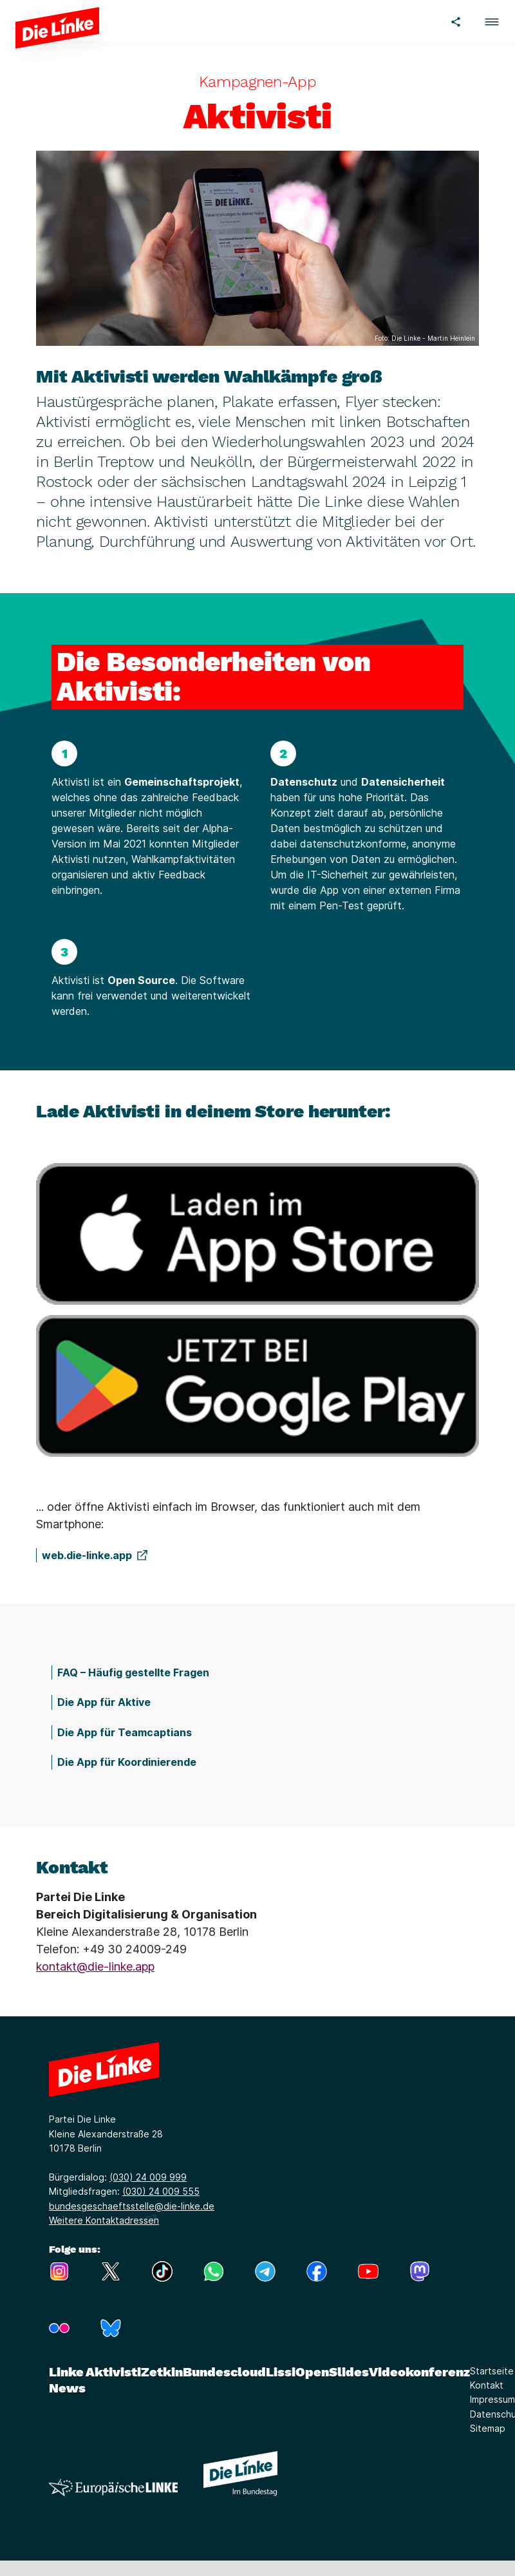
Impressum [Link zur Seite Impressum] (492, 2399)
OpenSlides (332, 2372)
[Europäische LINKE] (113, 2487)
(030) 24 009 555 (161, 2191)
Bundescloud (224, 2372)
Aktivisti (113, 2372)
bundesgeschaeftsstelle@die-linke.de (131, 2206)
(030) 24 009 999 (148, 2177)
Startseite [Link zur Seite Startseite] (492, 2370)
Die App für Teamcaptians (124, 1732)
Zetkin (162, 2372)
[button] (492, 20)
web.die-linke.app (87, 1555)
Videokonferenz (419, 2372)
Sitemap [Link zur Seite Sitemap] (487, 2428)
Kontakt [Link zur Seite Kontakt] (486, 2385)
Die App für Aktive (104, 1702)
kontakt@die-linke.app (95, 1966)
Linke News (67, 2380)
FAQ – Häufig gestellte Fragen (133, 1672)
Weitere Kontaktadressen (104, 2220)
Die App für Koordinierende (126, 1762)
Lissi (280, 2372)
